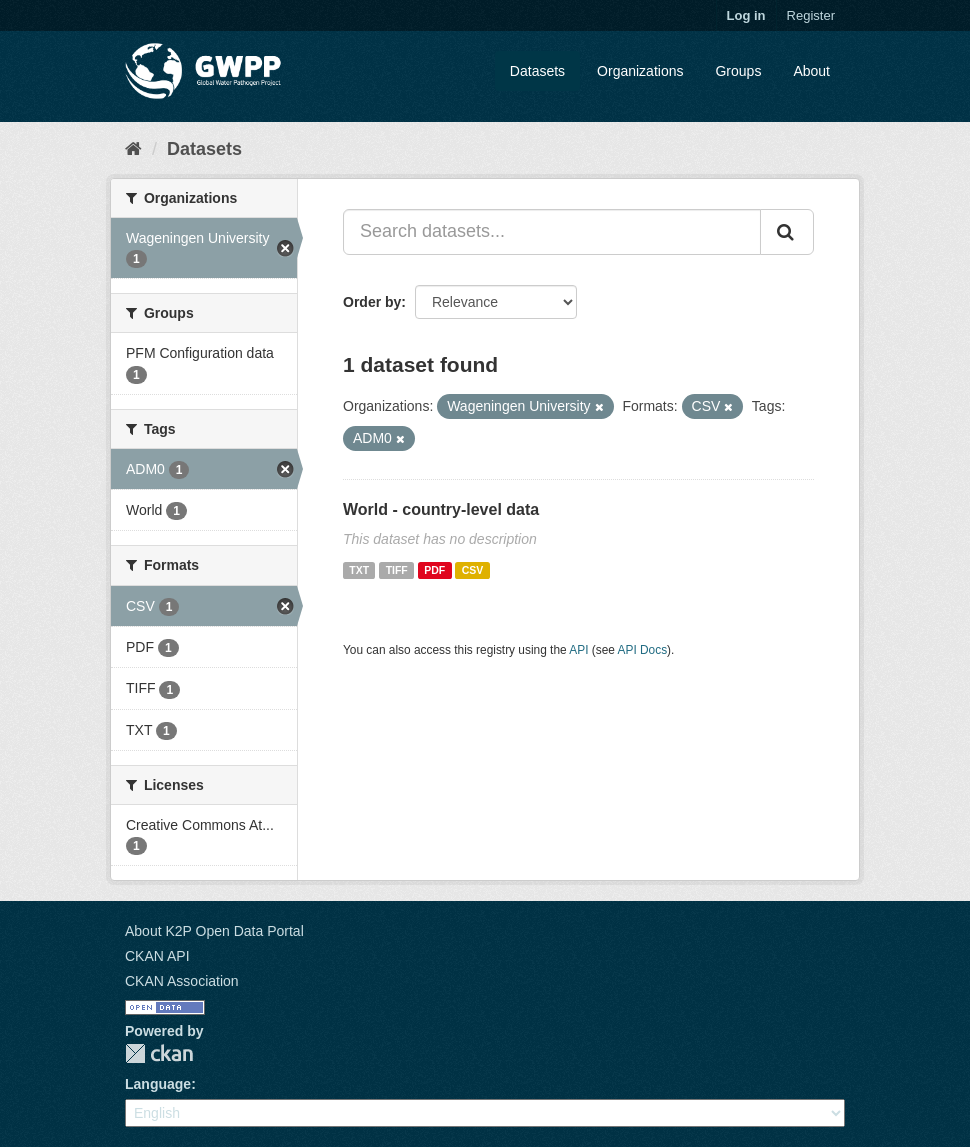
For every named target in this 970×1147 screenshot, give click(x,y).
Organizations (640, 71)
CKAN (159, 1053)
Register (811, 15)
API (578, 650)
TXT (359, 570)
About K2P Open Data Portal (214, 931)
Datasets (537, 71)
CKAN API (157, 956)
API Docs (643, 650)
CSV (473, 570)
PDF (434, 570)
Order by (372, 302)
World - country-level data (441, 509)
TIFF (397, 570)
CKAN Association (182, 981)
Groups (738, 71)
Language (158, 1084)
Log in (746, 15)
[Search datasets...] (552, 232)
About (811, 71)
